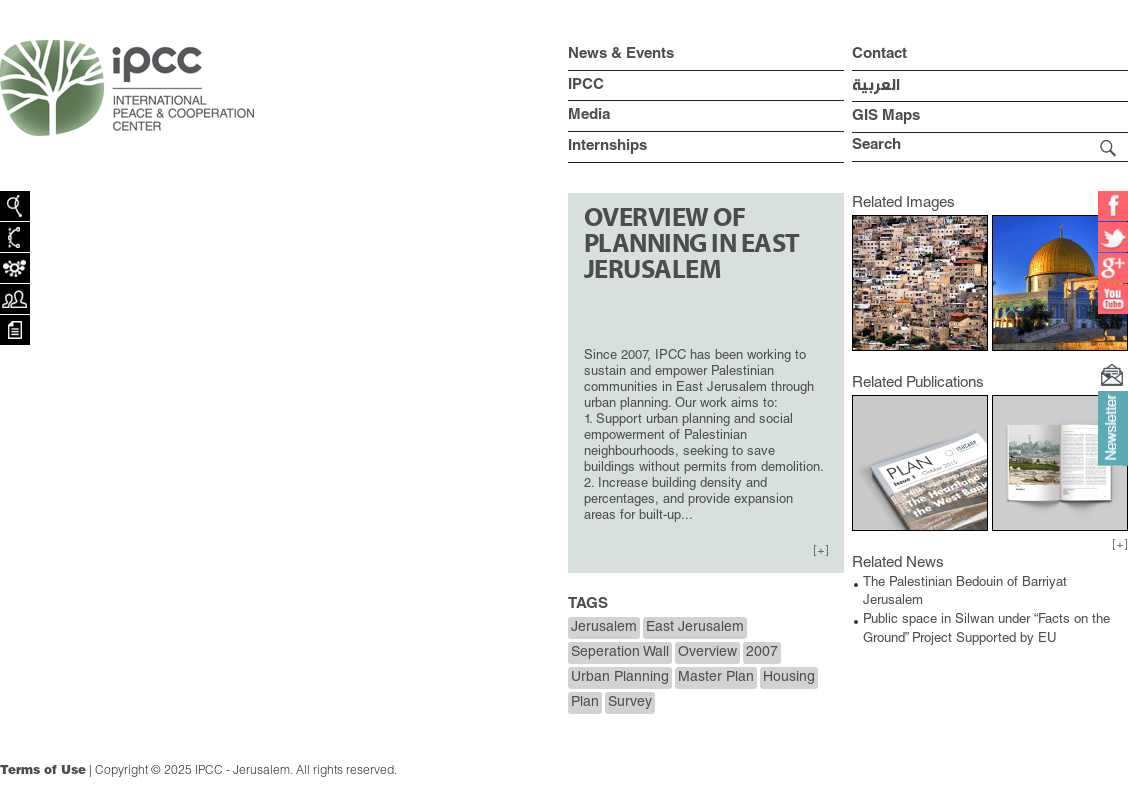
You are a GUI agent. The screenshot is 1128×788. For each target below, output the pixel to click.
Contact (879, 54)
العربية (876, 85)
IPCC (586, 85)
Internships (607, 146)
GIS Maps (886, 116)
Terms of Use (43, 771)
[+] (821, 551)
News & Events (621, 54)
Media (589, 115)
